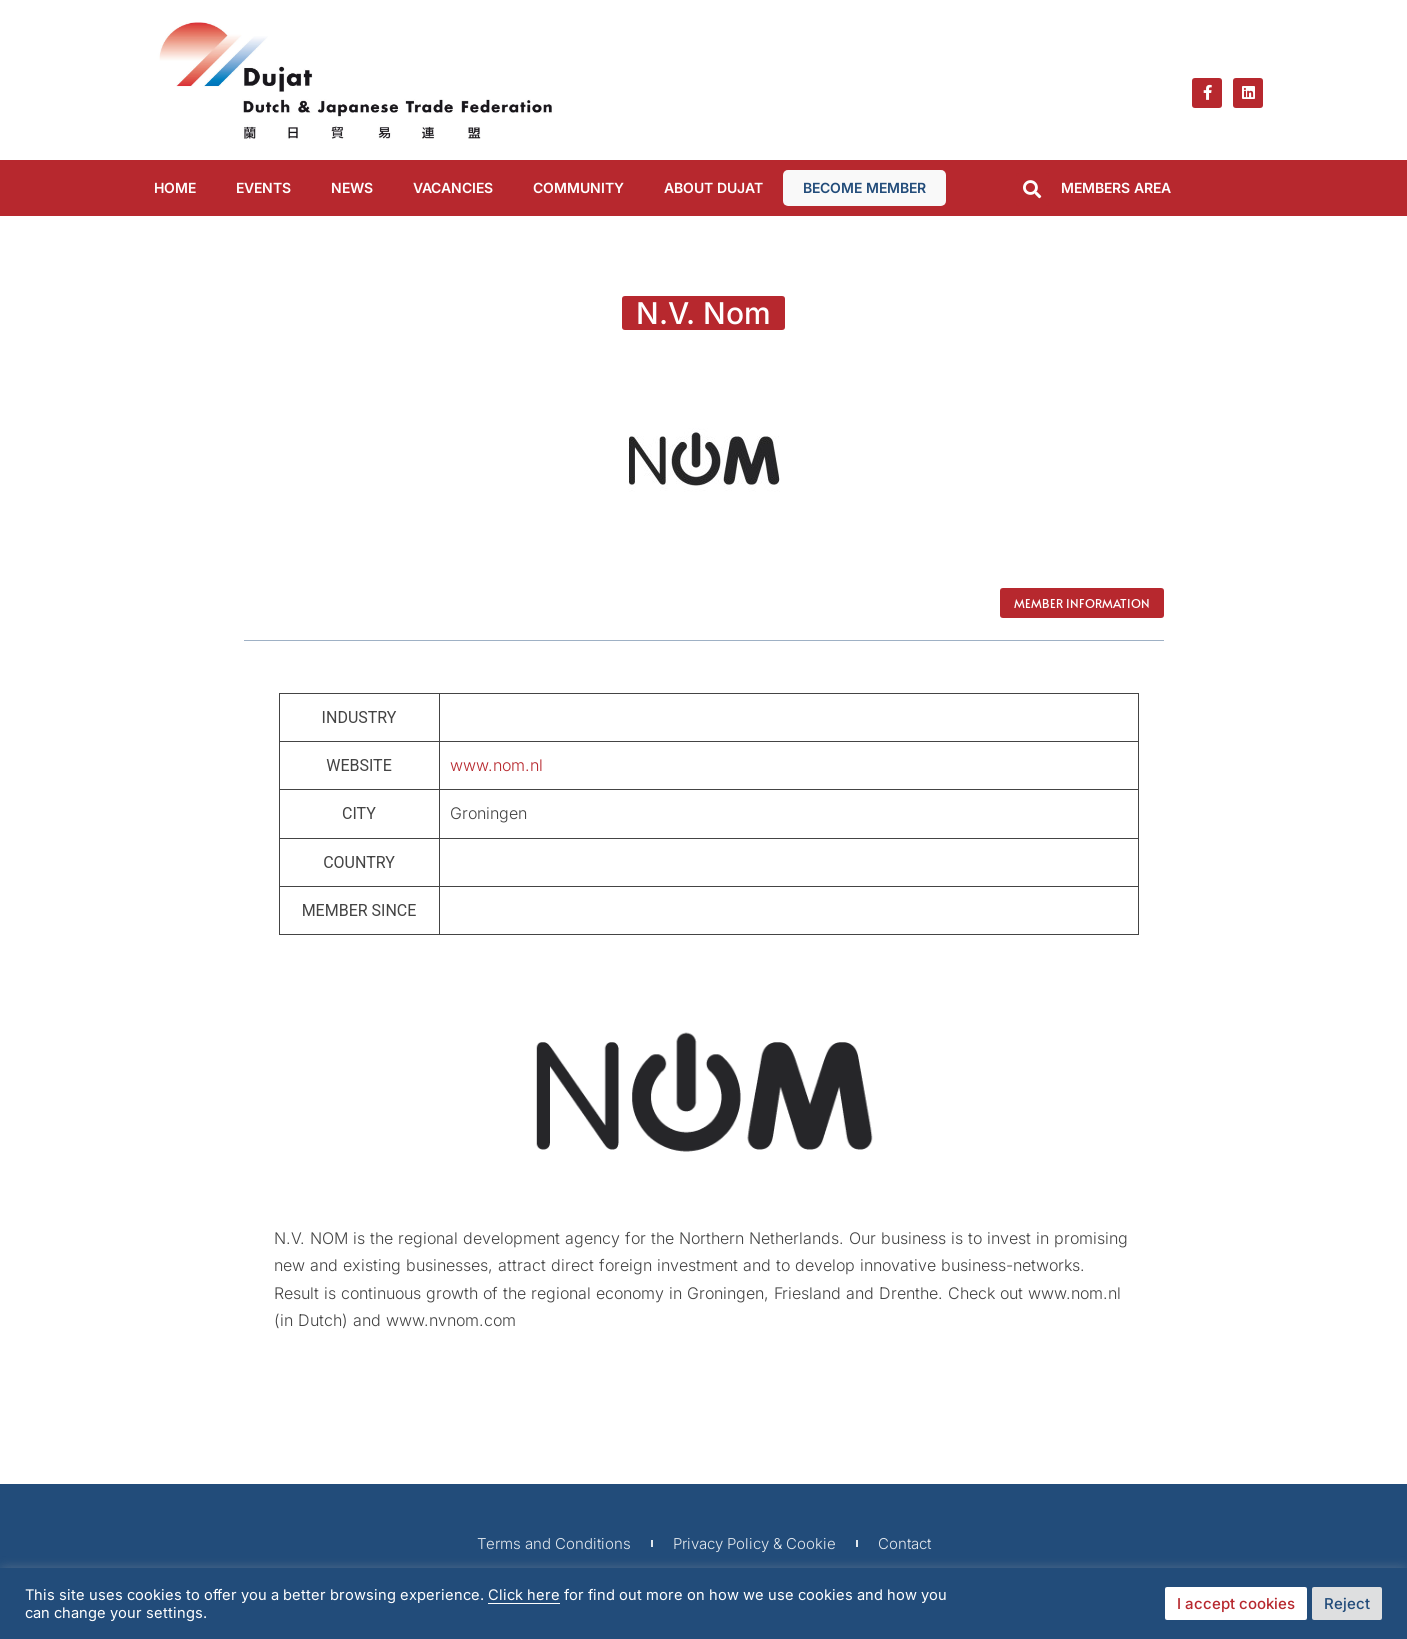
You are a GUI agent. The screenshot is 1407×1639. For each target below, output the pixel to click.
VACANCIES (453, 187)
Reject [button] (1347, 1603)
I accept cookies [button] (1236, 1603)
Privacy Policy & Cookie (754, 1543)
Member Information (1082, 603)
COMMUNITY (578, 187)
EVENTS (263, 187)
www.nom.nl (496, 765)
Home (175, 187)
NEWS (352, 187)
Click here (524, 1595)
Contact (904, 1543)
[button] (1032, 189)
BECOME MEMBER (864, 187)
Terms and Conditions (554, 1543)
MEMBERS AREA (1116, 187)
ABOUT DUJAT (713, 187)
